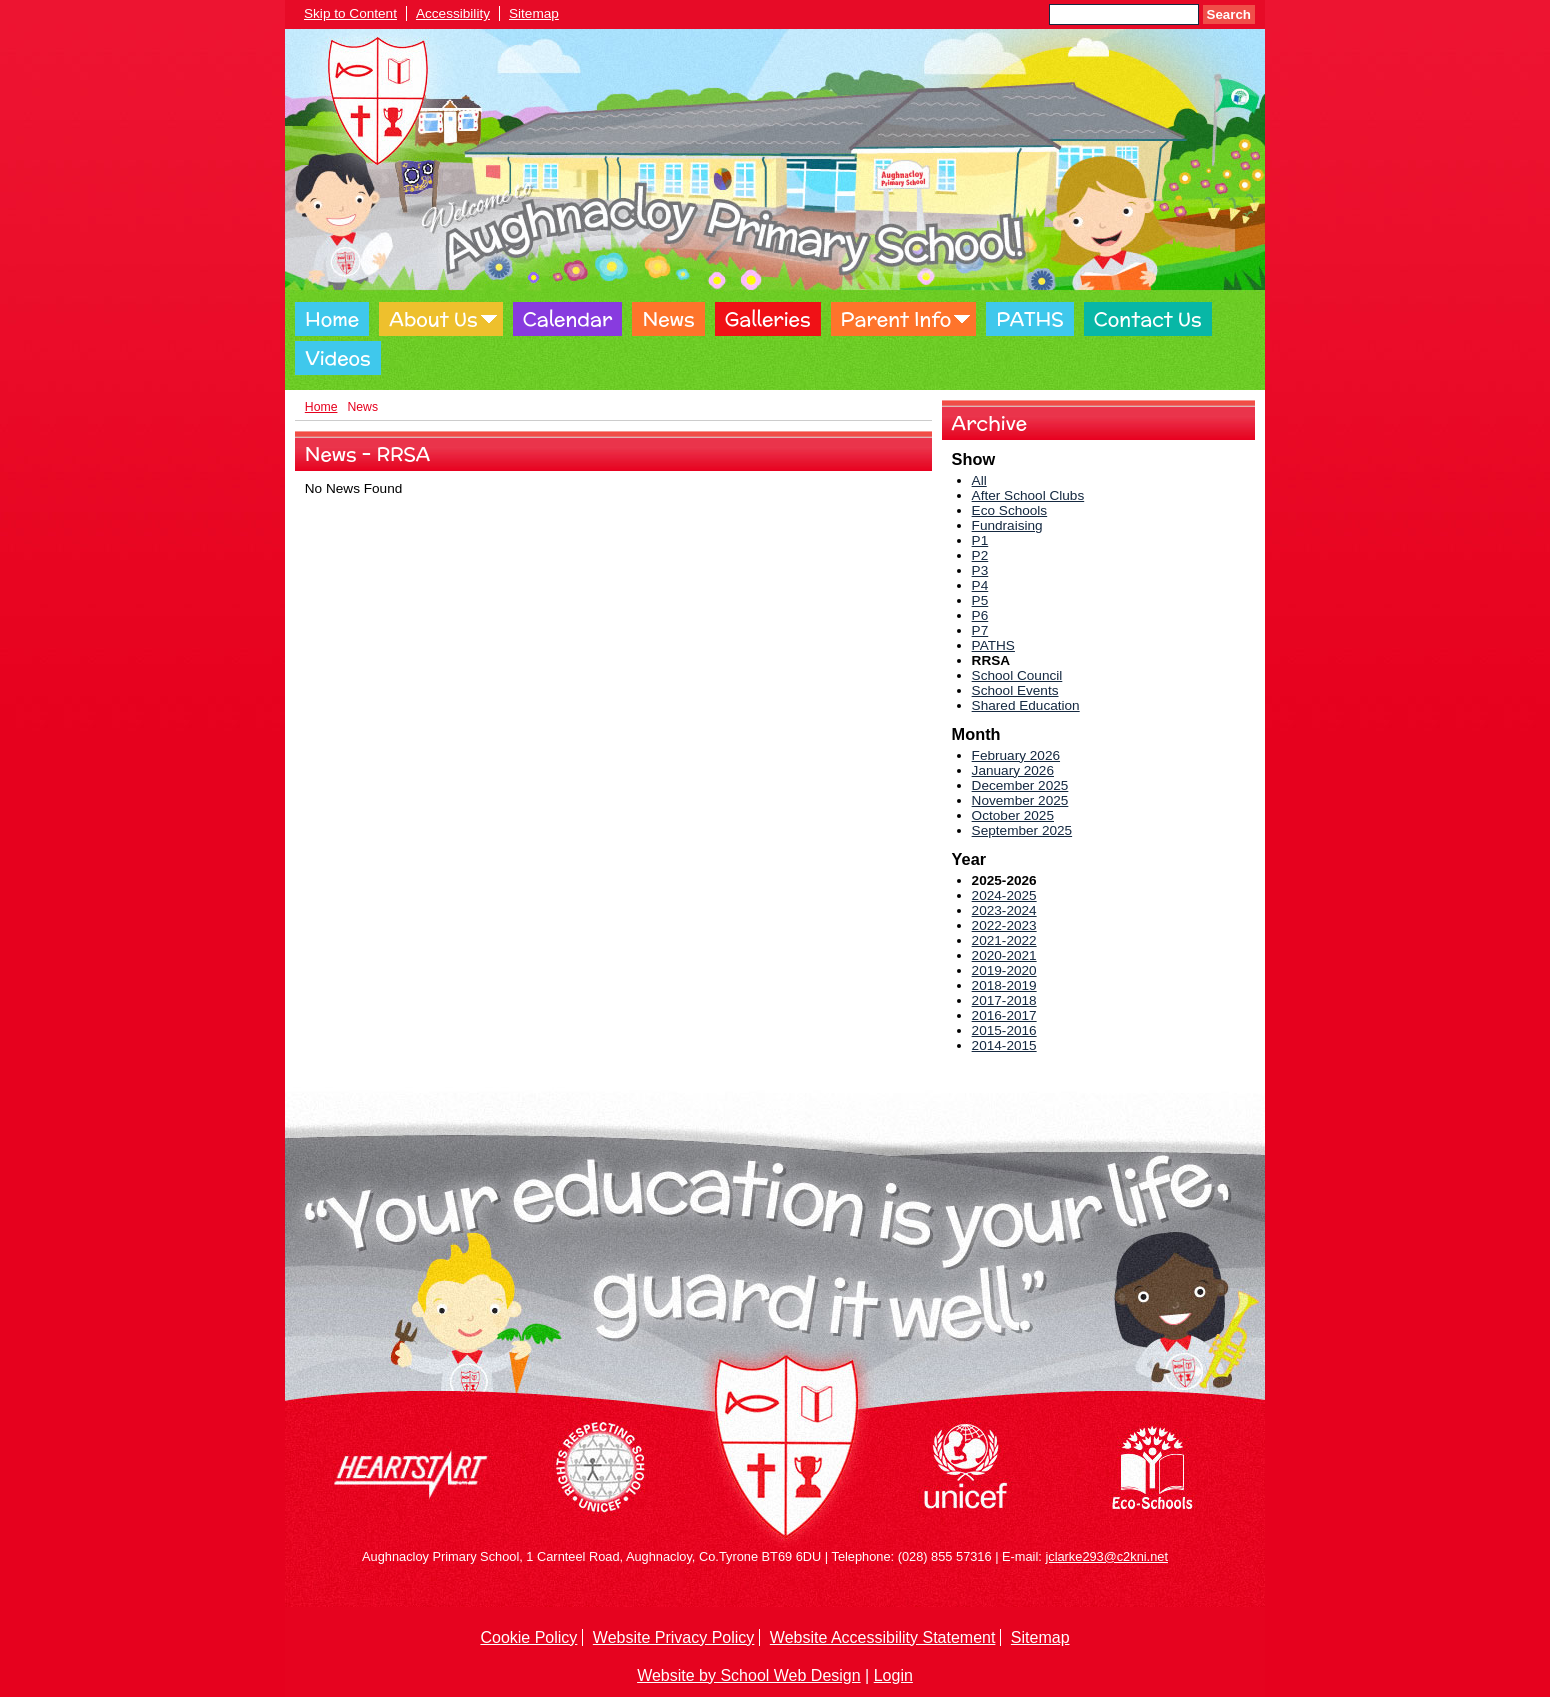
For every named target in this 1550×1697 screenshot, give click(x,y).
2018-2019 (1004, 985)
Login (893, 1675)
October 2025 (1013, 815)
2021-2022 (1004, 940)
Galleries (768, 319)
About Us (433, 319)
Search (1229, 14)
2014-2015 (1004, 1045)
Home (332, 319)
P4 (980, 585)
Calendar (568, 319)
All (979, 480)
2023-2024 (1004, 910)
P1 (980, 540)
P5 (980, 600)
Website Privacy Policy (674, 1637)
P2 (980, 555)
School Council (1017, 675)
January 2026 (1013, 770)
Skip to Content (350, 13)
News (668, 319)
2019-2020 (1004, 970)
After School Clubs (1028, 495)
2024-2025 (1004, 895)
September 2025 (1022, 830)
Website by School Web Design (749, 1675)
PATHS (1029, 319)
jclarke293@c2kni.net (1106, 1556)
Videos (338, 358)
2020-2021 (1004, 955)
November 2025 (1020, 800)
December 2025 (1020, 785)
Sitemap (534, 13)
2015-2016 (1004, 1030)
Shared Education (1026, 705)
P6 (980, 615)
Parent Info (896, 319)
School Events (1015, 690)
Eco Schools (1010, 510)
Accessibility (453, 13)
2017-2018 (1004, 1000)
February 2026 (1016, 755)
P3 (980, 570)
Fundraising (1007, 525)
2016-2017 (1004, 1015)
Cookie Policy (528, 1637)
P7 (980, 630)
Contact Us (1148, 319)
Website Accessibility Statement (883, 1637)
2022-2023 (1004, 925)
